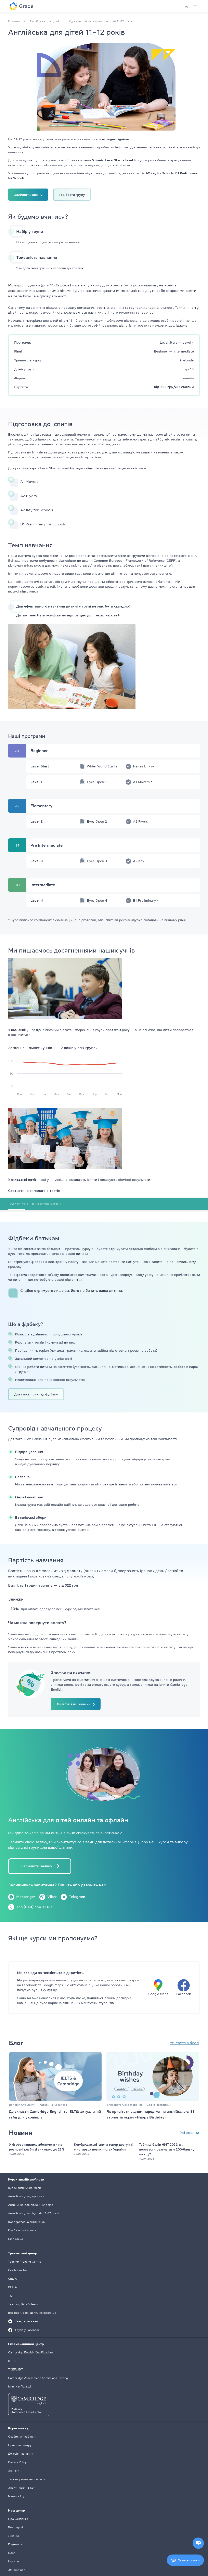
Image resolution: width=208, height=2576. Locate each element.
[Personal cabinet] (186, 6)
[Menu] (195, 6)
